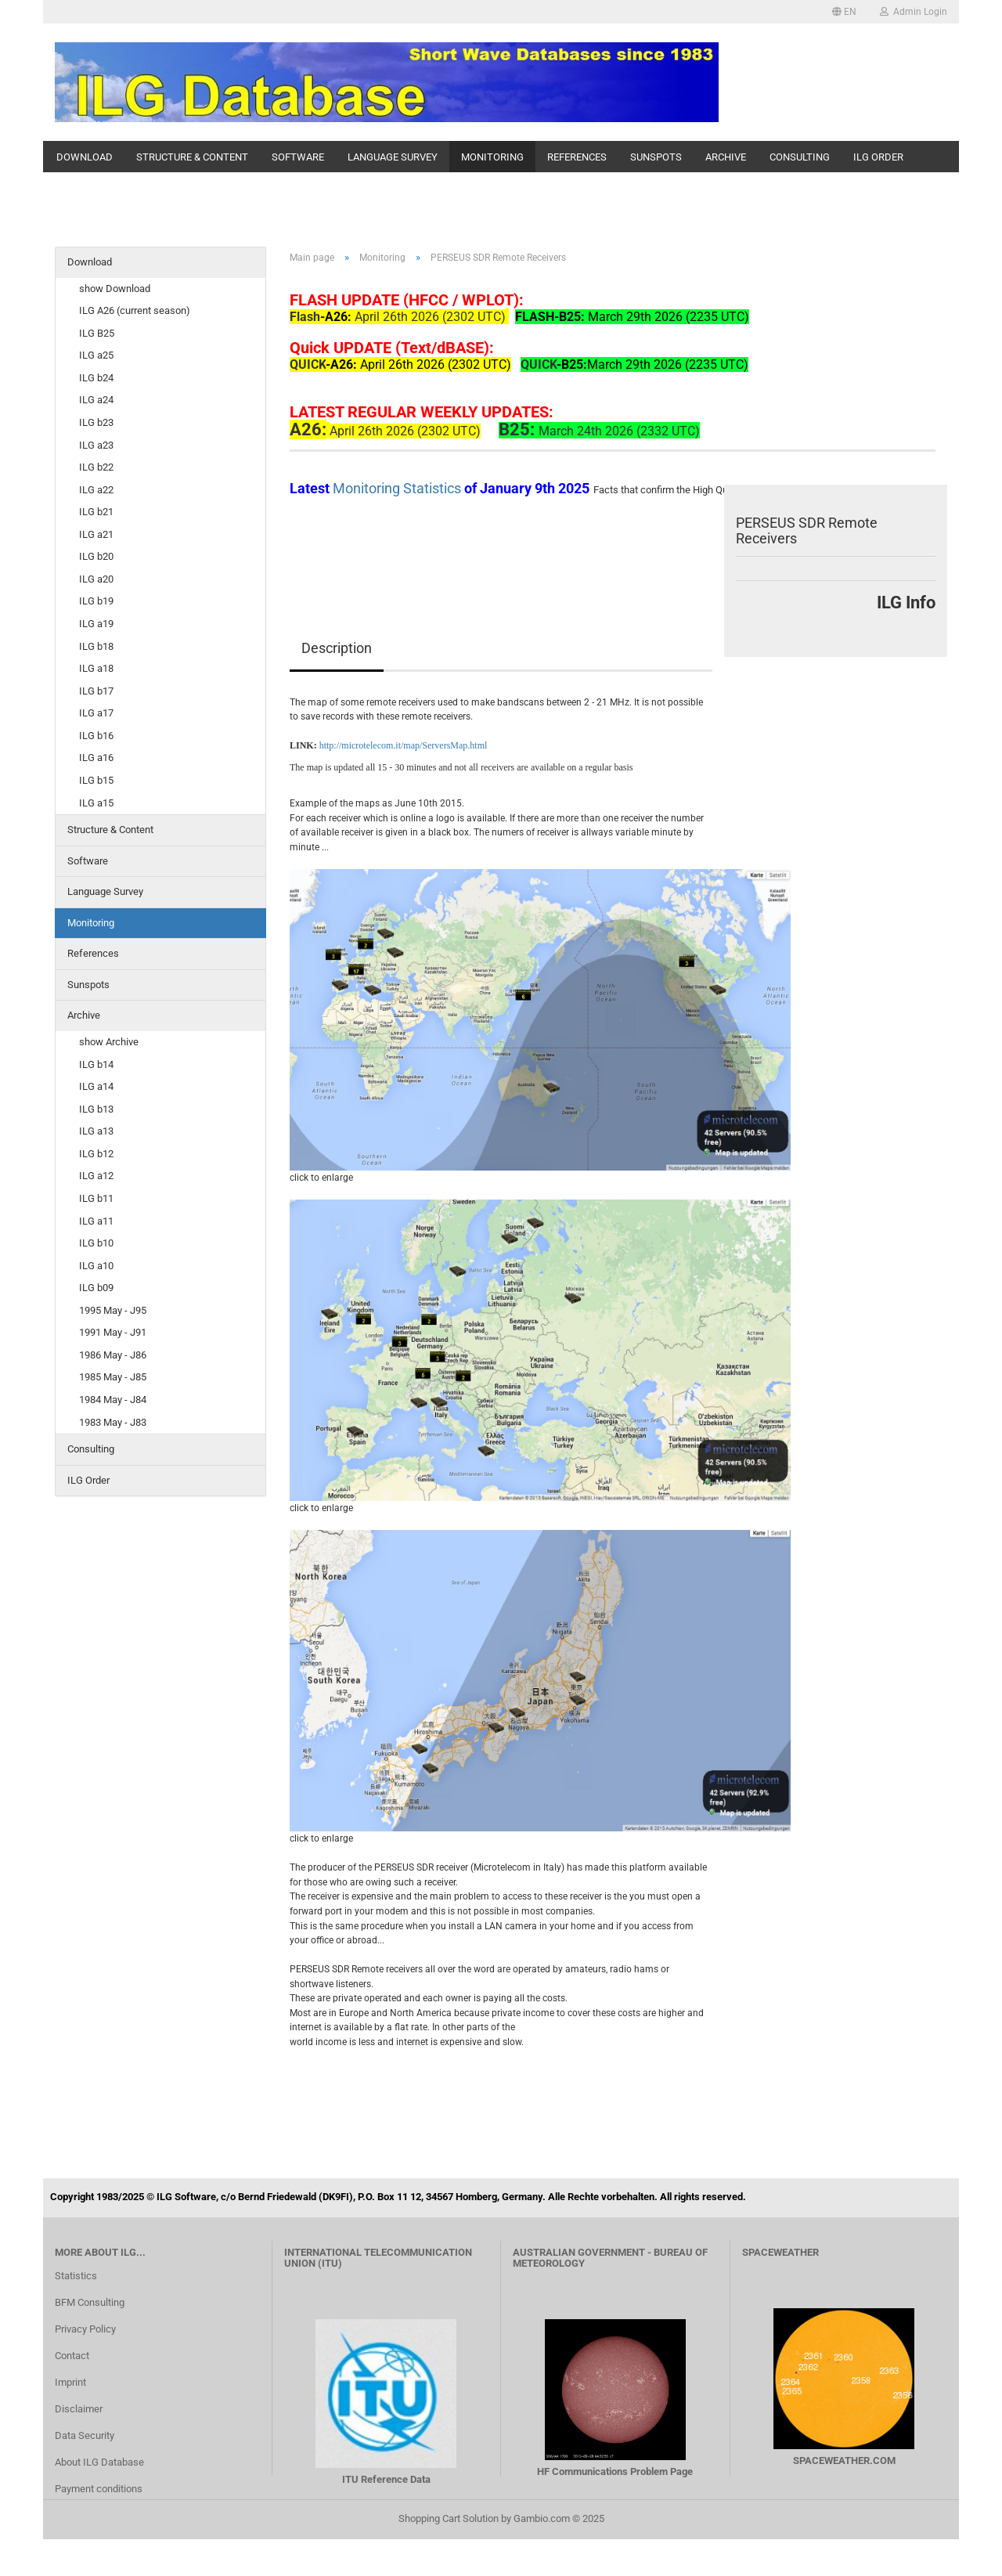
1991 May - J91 (112, 1332)
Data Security (84, 2435)
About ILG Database (99, 2462)
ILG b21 (96, 512)
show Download (114, 288)
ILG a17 (96, 713)
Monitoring (492, 157)
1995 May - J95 (112, 1310)
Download (84, 157)
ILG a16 (96, 757)
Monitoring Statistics (398, 488)
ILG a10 (96, 1266)
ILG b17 (96, 691)
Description (336, 648)
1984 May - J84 (112, 1399)
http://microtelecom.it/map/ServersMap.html (403, 745)
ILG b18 (96, 646)
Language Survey (393, 157)
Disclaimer (79, 2409)
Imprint (70, 2382)
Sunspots (656, 157)
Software (298, 157)
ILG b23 (96, 422)
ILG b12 (96, 1154)
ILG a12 (96, 1176)
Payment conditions (98, 2489)
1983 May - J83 (112, 1422)
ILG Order (878, 157)
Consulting (800, 157)
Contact (72, 2355)
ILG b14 (96, 1064)
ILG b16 (96, 735)
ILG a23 (96, 445)
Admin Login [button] (913, 11)
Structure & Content (192, 157)
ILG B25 (96, 333)
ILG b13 (96, 1109)
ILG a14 (96, 1086)
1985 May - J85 (112, 1377)
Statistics (76, 2276)
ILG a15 (96, 803)
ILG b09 (96, 1287)
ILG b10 (96, 1243)
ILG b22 (96, 467)
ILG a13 (96, 1131)
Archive (725, 157)
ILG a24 (96, 400)
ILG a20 (96, 579)
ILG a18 (96, 668)
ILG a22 (96, 490)
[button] (844, 11)
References (577, 157)
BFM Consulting (89, 2302)
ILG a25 (96, 355)
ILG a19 (96, 624)
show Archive (109, 1042)
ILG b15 (96, 780)
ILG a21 (96, 534)
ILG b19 (96, 601)
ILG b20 (96, 556)
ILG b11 (96, 1198)
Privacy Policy (85, 2329)
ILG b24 (96, 378)
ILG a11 (96, 1221)
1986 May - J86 (112, 1355)
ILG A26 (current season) (134, 310)
